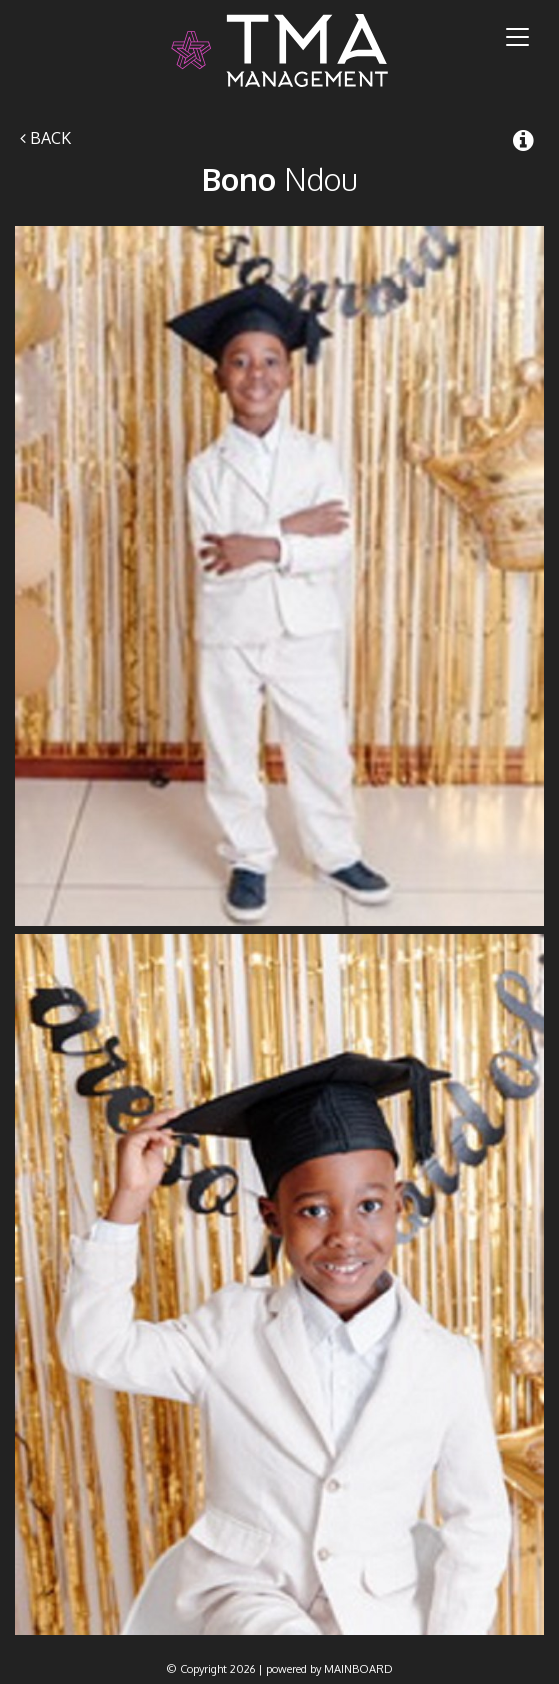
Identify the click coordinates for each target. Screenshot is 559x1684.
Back (45, 138)
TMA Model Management (279, 50)
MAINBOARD (358, 1669)
